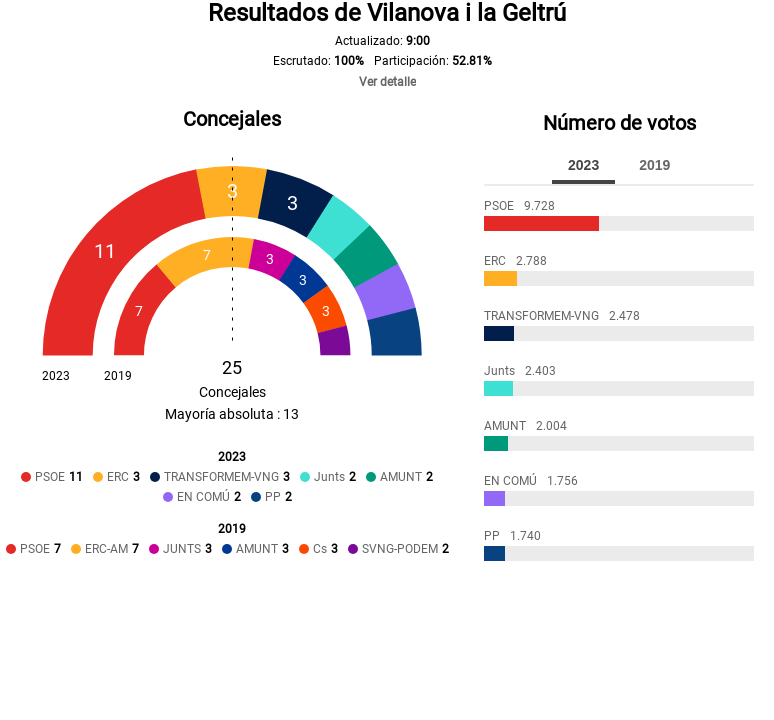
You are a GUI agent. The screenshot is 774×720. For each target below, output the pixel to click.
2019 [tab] (654, 165)
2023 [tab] (583, 165)
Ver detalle (387, 82)
